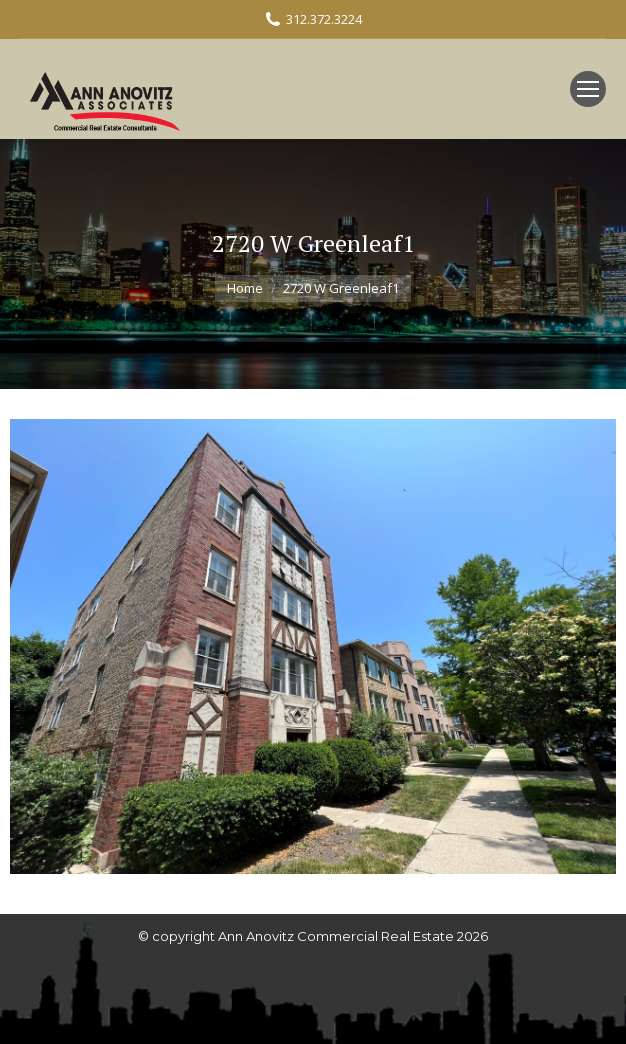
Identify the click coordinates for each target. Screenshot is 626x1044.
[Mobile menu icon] (588, 89)
